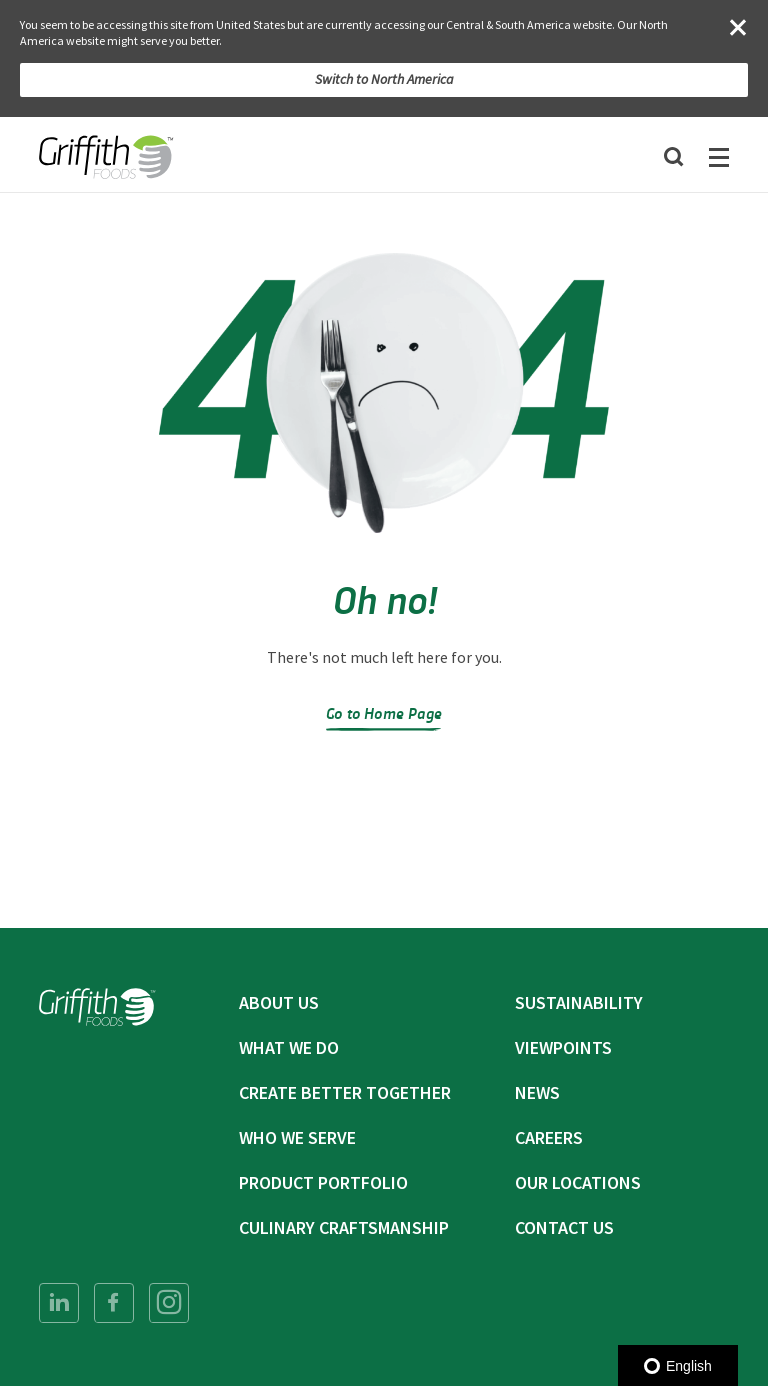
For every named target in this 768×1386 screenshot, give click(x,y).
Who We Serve (297, 1137)
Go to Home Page (384, 712)
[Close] (738, 27)
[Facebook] (114, 1303)
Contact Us (564, 1227)
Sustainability (579, 1002)
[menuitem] (59, 1303)
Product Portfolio (323, 1182)
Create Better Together (345, 1092)
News (537, 1092)
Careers (549, 1137)
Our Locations (578, 1182)
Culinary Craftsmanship (344, 1227)
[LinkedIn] (59, 1303)
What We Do (289, 1047)
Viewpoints (563, 1047)
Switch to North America (384, 79)
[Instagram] (169, 1303)
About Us (279, 1002)
